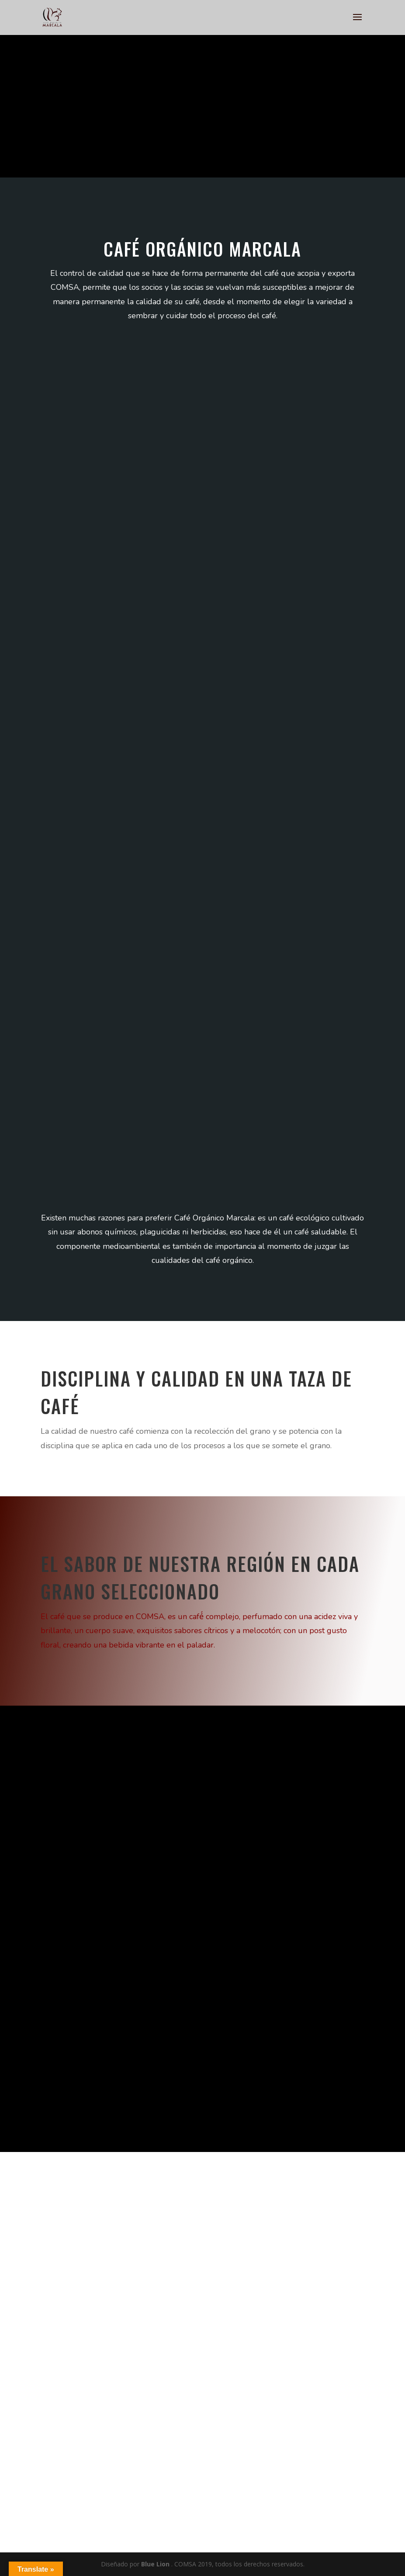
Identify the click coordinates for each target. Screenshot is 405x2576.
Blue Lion (155, 2564)
